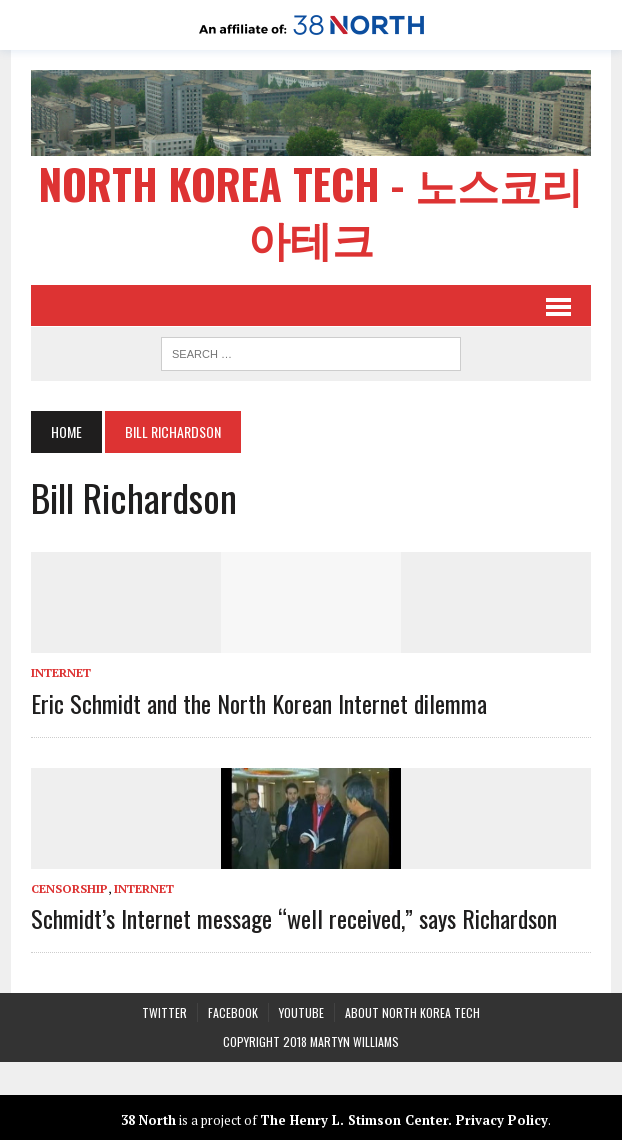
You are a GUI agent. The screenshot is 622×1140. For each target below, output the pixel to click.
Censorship (70, 886)
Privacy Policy (502, 1118)
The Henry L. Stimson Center (354, 1118)
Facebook (233, 1011)
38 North (148, 1118)
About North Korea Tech (412, 1011)
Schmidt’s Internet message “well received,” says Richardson (295, 917)
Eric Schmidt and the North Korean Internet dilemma (260, 701)
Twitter (164, 1011)
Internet (62, 671)
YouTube (301, 1011)
